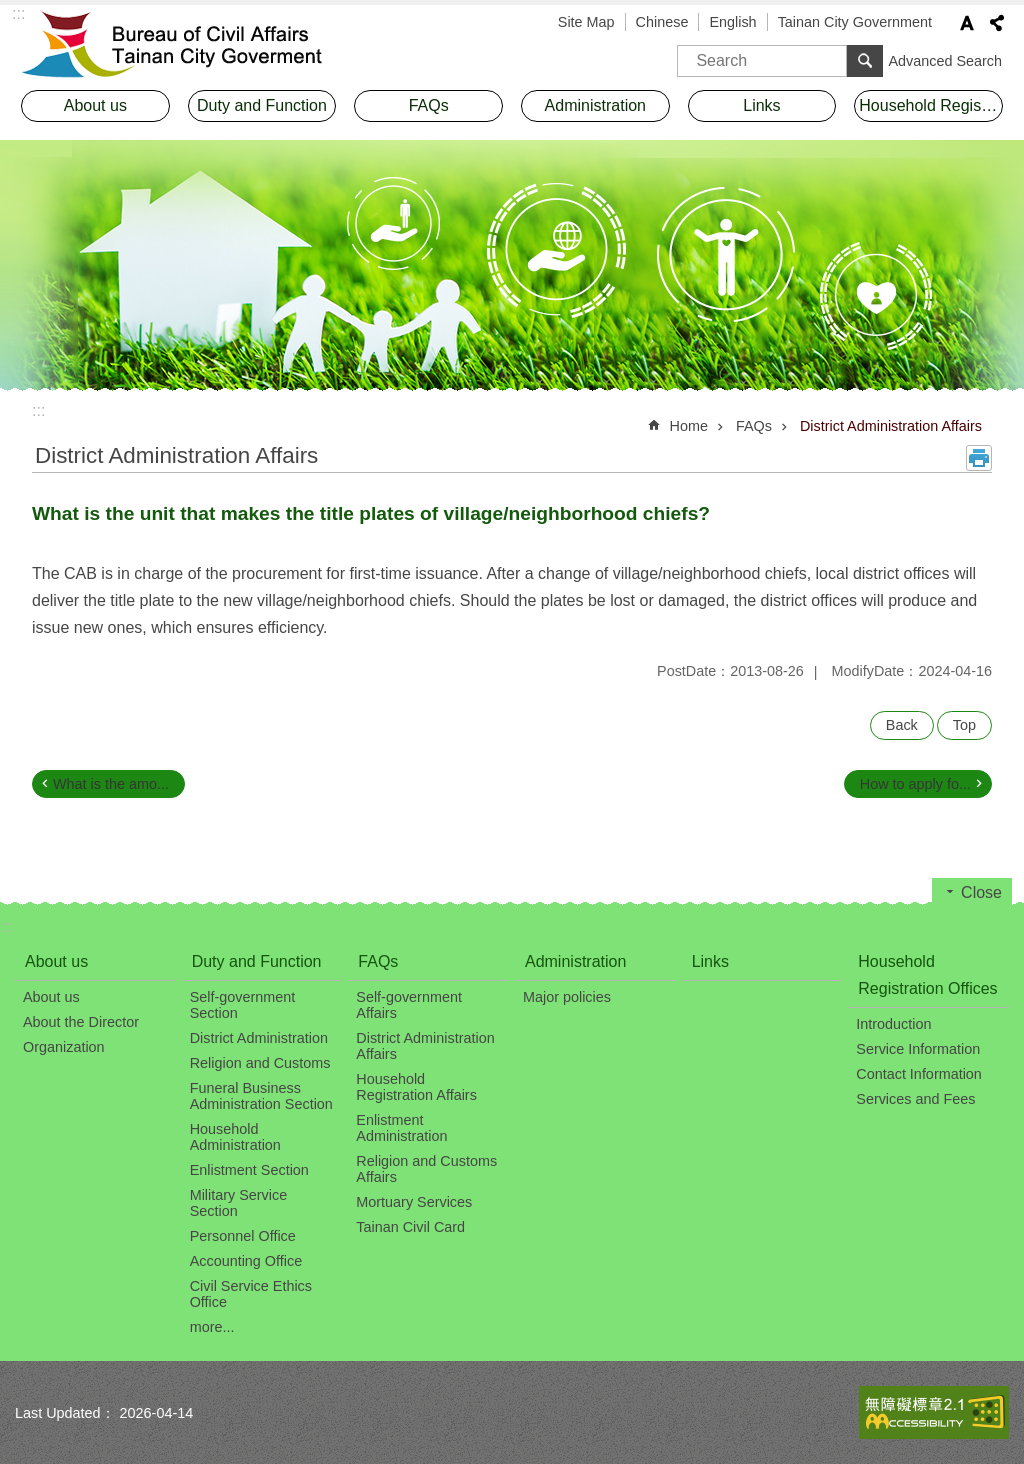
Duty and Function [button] (262, 105)
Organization (64, 1047)
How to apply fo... (915, 784)
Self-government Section (243, 1005)
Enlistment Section (249, 1170)
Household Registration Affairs (416, 1087)
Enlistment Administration (401, 1128)
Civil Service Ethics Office (251, 1294)
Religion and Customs (260, 1063)
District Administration (259, 1038)
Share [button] (997, 23)
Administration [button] (595, 105)
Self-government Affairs (409, 1005)
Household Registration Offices (927, 975)
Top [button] (964, 725)
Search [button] (865, 61)
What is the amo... (111, 784)
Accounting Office (246, 1261)
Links (761, 105)
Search (702, 53)
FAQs (754, 426)
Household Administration (235, 1137)
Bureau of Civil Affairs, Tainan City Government (187, 45)
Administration (575, 961)
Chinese (662, 22)
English (732, 22)
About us (56, 961)
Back (902, 725)
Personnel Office (243, 1236)
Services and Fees (915, 1099)
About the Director (81, 1022)
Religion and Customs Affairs (426, 1169)
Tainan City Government (855, 22)
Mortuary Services (414, 1202)
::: (38, 410)
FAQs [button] (429, 105)
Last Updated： (65, 1413)
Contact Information (919, 1074)
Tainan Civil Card (410, 1227)
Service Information (918, 1049)
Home (689, 426)
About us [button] (95, 105)
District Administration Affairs (891, 426)
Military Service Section (239, 1203)
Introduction (893, 1024)
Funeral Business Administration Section (261, 1096)
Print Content (979, 458)
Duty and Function (257, 961)
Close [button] (981, 892)
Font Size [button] (967, 23)
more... (212, 1327)
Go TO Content (10, 10)
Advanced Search (945, 61)
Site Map (586, 22)
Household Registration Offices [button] (931, 105)
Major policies (567, 997)
